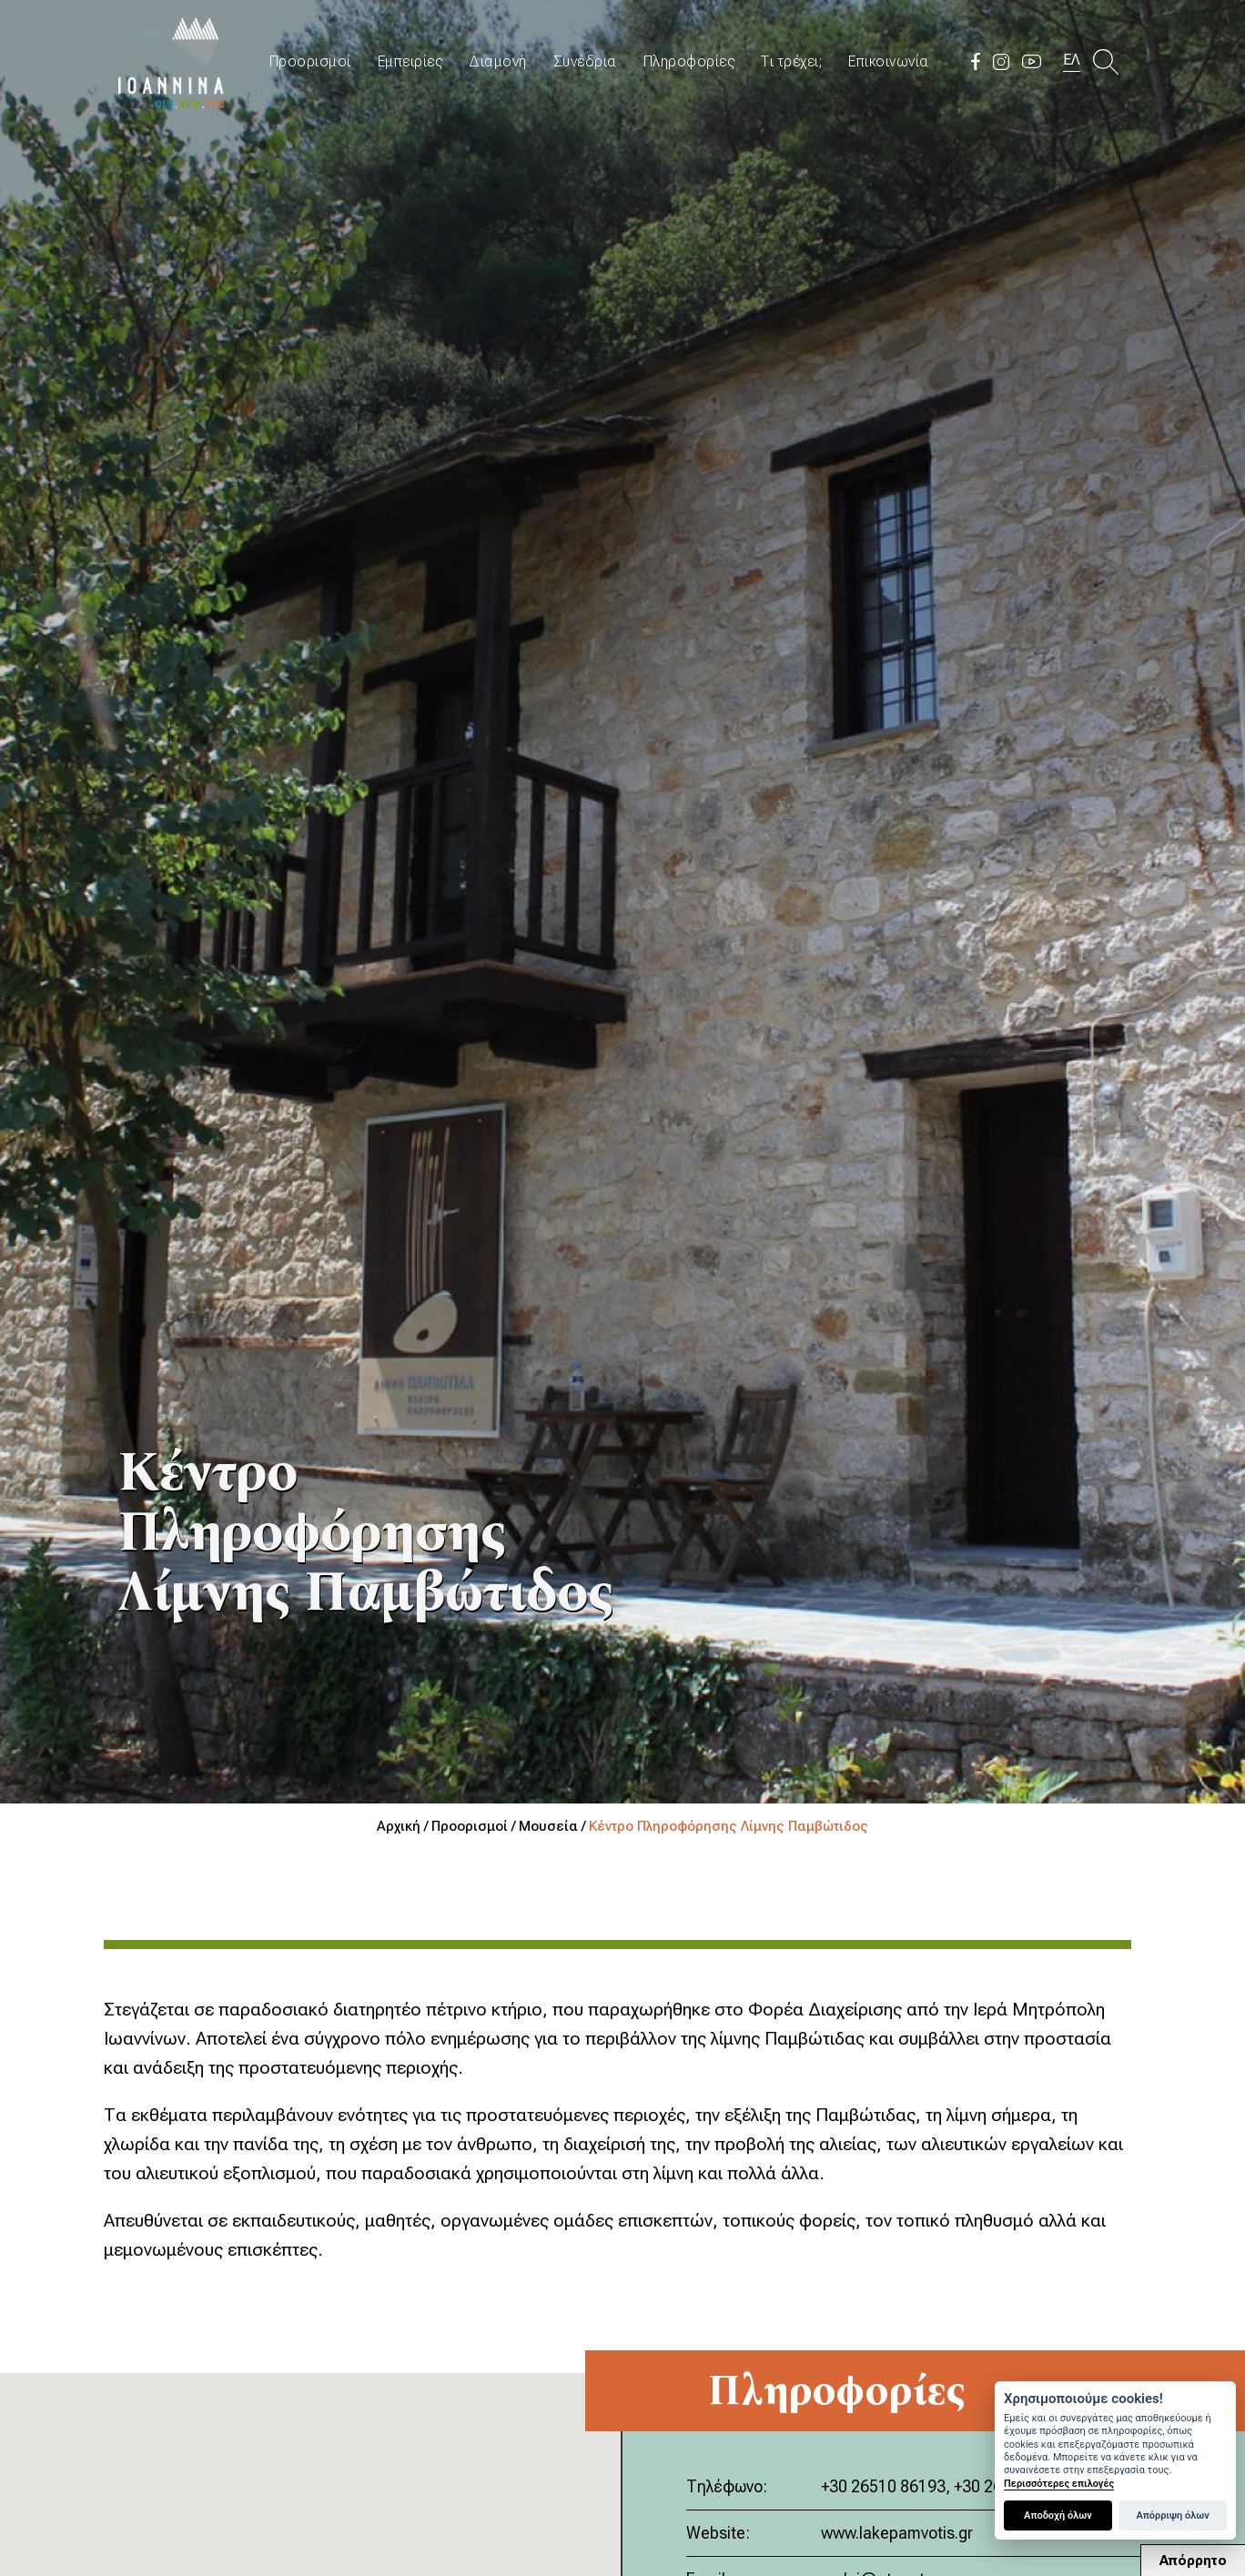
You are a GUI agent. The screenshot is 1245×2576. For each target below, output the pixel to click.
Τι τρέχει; (791, 61)
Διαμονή (498, 61)
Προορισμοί (310, 61)
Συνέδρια (585, 61)
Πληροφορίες (689, 61)
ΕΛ (1071, 59)
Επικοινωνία (888, 61)
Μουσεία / (554, 1826)
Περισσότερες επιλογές (1059, 2484)
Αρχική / (404, 1826)
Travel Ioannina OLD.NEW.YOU (172, 61)
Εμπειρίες (410, 61)
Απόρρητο (1193, 2560)
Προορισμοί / (475, 1826)
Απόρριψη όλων (1172, 2515)
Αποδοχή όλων (1058, 2515)
